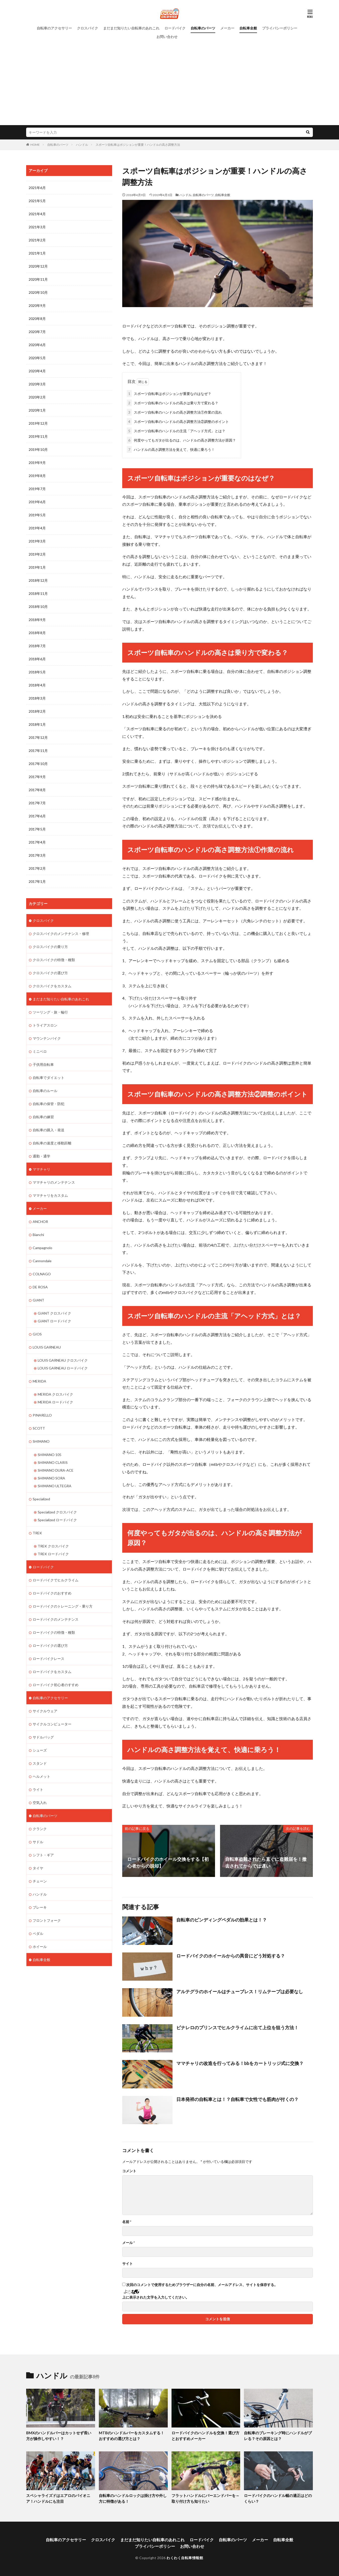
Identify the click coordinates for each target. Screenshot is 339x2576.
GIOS (37, 1334)
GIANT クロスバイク (54, 1313)
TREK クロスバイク (53, 1545)
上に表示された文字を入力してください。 (155, 2297)
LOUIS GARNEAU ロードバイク (63, 1368)
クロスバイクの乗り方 (50, 946)
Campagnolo (42, 1247)
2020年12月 (38, 266)
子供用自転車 (43, 1064)
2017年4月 (37, 842)
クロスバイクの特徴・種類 (54, 959)
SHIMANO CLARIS (53, 1462)
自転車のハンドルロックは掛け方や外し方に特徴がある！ (133, 2498)
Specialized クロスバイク (57, 1511)
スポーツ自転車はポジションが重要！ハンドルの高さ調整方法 (138, 145)
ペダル (38, 1933)
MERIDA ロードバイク (55, 1402)
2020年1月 (37, 410)
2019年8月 (37, 476)
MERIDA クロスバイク (55, 1394)
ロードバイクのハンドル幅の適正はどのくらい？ (278, 2498)
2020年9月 (37, 305)
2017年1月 (37, 881)
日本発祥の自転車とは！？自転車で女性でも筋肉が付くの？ (237, 2099)
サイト (127, 2263)
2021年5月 (37, 201)
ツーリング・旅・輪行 (50, 1012)
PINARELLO (42, 1415)
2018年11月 (38, 593)
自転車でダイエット (48, 1077)
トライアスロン (45, 1025)
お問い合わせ (167, 36)
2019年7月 (37, 489)
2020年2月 (37, 397)
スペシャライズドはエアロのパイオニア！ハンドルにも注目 (58, 2498)
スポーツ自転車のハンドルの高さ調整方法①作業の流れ (174, 412)
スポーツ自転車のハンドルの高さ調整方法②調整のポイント (178, 421)
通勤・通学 (41, 1156)
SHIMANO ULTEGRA (54, 1485)
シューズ (40, 1750)
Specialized (41, 1498)
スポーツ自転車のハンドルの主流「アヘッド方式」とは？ (176, 430)
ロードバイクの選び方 (50, 1645)
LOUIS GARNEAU (47, 1347)
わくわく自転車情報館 (184, 2558)
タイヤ (38, 1867)
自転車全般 (248, 28)
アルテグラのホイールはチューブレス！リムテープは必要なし (239, 1991)
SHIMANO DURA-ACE (55, 1470)
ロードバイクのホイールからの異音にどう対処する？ (230, 1955)
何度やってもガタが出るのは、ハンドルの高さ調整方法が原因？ (181, 440)
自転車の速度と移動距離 (52, 1143)
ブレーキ (40, 1907)
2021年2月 (37, 240)
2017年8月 (37, 790)
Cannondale (42, 1260)
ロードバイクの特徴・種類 (54, 1632)
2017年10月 (38, 763)
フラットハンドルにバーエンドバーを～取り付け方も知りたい (205, 2498)
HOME (35, 145)
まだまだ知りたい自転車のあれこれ (131, 28)
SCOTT (39, 1428)
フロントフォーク (47, 1920)
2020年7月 (37, 332)
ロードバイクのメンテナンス (55, 1619)
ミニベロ (40, 1051)
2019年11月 (38, 436)
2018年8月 (37, 633)
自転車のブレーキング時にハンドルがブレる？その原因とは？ (278, 2435)
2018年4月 (37, 685)
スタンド (40, 1763)
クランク (40, 1828)
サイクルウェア (45, 1710)
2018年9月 (37, 620)
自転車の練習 (43, 1116)
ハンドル (82, 145)
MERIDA (39, 1381)
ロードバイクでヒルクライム (55, 1579)
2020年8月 (37, 318)
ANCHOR (40, 1221)
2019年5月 (37, 515)
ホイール (40, 1946)
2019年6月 (37, 502)
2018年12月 (38, 580)
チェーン (40, 1880)
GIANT (38, 1300)
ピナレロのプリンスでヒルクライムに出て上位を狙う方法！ (237, 2027)
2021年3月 (37, 227)
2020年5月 (37, 358)
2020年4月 (37, 371)
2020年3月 (37, 384)
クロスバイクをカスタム (52, 986)
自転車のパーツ (203, 28)
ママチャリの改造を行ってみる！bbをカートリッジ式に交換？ (240, 2063)
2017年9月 (37, 777)
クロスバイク (87, 28)
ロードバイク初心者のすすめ (55, 1684)
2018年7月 (37, 646)
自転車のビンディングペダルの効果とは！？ (221, 1919)
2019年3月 (37, 541)
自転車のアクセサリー (54, 28)
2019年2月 (37, 554)
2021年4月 (37, 214)
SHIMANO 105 (49, 1454)
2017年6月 (37, 816)
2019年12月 (38, 423)
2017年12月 (38, 737)
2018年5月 (37, 672)
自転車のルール (45, 1090)
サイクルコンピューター (52, 1723)
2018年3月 (37, 698)
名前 (126, 2222)
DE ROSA (40, 1287)
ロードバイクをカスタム (52, 1671)
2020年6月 (37, 345)
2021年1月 (37, 253)
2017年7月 (37, 803)
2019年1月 (37, 567)
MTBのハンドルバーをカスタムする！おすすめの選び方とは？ (131, 2435)
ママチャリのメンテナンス (54, 1182)
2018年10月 (38, 606)
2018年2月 (37, 711)
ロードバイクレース (48, 1658)
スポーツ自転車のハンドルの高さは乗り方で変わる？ (172, 402)
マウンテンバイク (47, 1038)
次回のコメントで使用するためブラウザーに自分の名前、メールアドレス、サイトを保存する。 (202, 2285)
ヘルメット (41, 1776)
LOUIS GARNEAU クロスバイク (63, 1360)
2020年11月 (38, 279)
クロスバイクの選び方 (50, 972)
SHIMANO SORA (51, 1477)
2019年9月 (37, 462)
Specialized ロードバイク (57, 1519)
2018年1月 (37, 724)
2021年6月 (37, 188)
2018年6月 (37, 659)
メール (128, 2242)
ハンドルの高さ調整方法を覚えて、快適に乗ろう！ (171, 449)
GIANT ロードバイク (54, 1321)
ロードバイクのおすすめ (52, 1592)
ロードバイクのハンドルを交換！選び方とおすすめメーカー (205, 2435)
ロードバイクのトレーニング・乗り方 (63, 1606)
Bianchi (38, 1234)
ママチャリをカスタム (50, 1195)
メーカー (227, 28)
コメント (129, 2171)
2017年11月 (38, 750)
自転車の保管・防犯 (48, 1103)
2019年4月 (37, 528)
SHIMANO (41, 1441)
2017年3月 (37, 855)
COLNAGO (42, 1274)
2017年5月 (37, 829)
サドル (38, 1841)
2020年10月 (38, 292)
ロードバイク (175, 28)
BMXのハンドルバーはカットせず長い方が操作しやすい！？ (58, 2435)
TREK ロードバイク (53, 1553)
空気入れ (40, 1802)
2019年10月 (38, 449)
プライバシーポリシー (279, 28)
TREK (37, 1532)
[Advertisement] (169, 79)
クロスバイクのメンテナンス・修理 (61, 933)
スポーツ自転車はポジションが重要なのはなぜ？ (169, 393)
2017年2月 (37, 868)
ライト (38, 1789)
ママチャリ (41, 1169)
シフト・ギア (43, 1854)
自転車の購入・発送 (48, 1130)
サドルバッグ (43, 1736)
